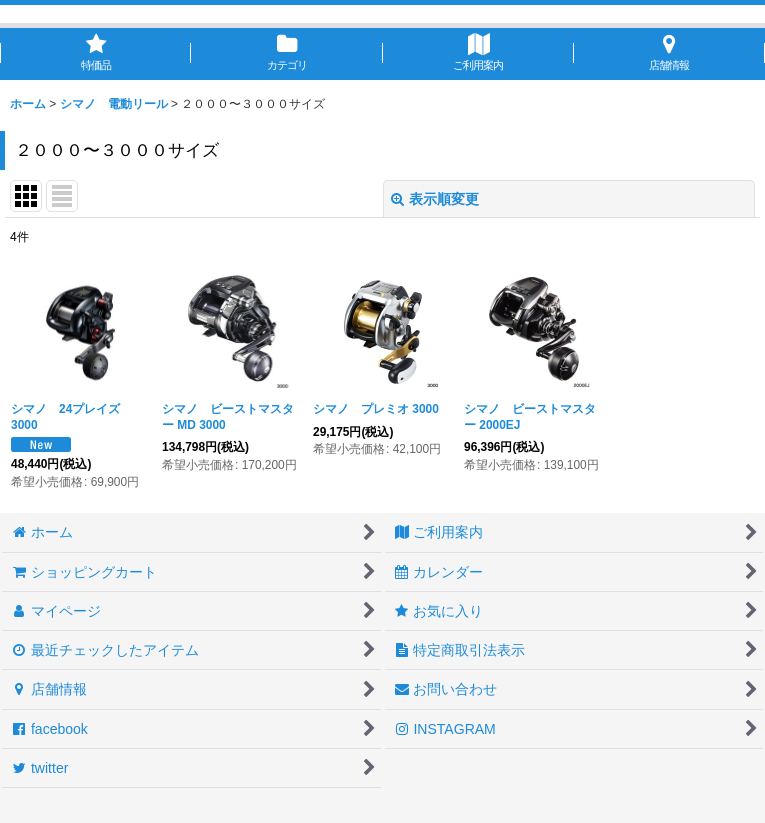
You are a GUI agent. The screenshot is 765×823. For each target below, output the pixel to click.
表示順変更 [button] (435, 199)
